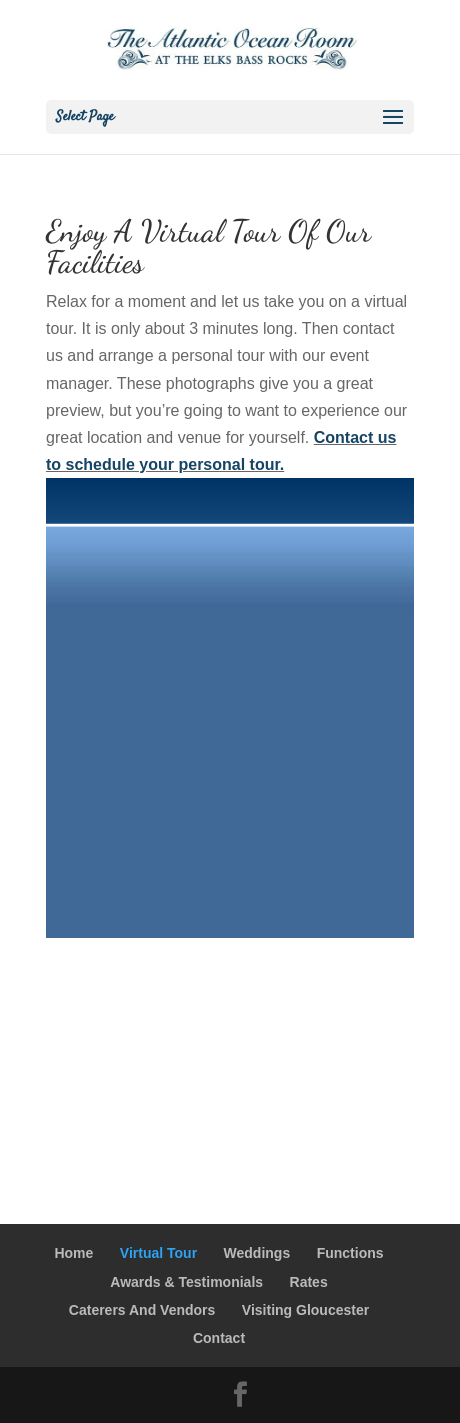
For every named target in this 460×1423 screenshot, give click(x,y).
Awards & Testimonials (186, 1282)
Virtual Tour (158, 1253)
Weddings (257, 1253)
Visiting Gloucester (305, 1310)
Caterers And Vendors (142, 1310)
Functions (350, 1253)
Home (73, 1253)
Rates (309, 1282)
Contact (219, 1338)
